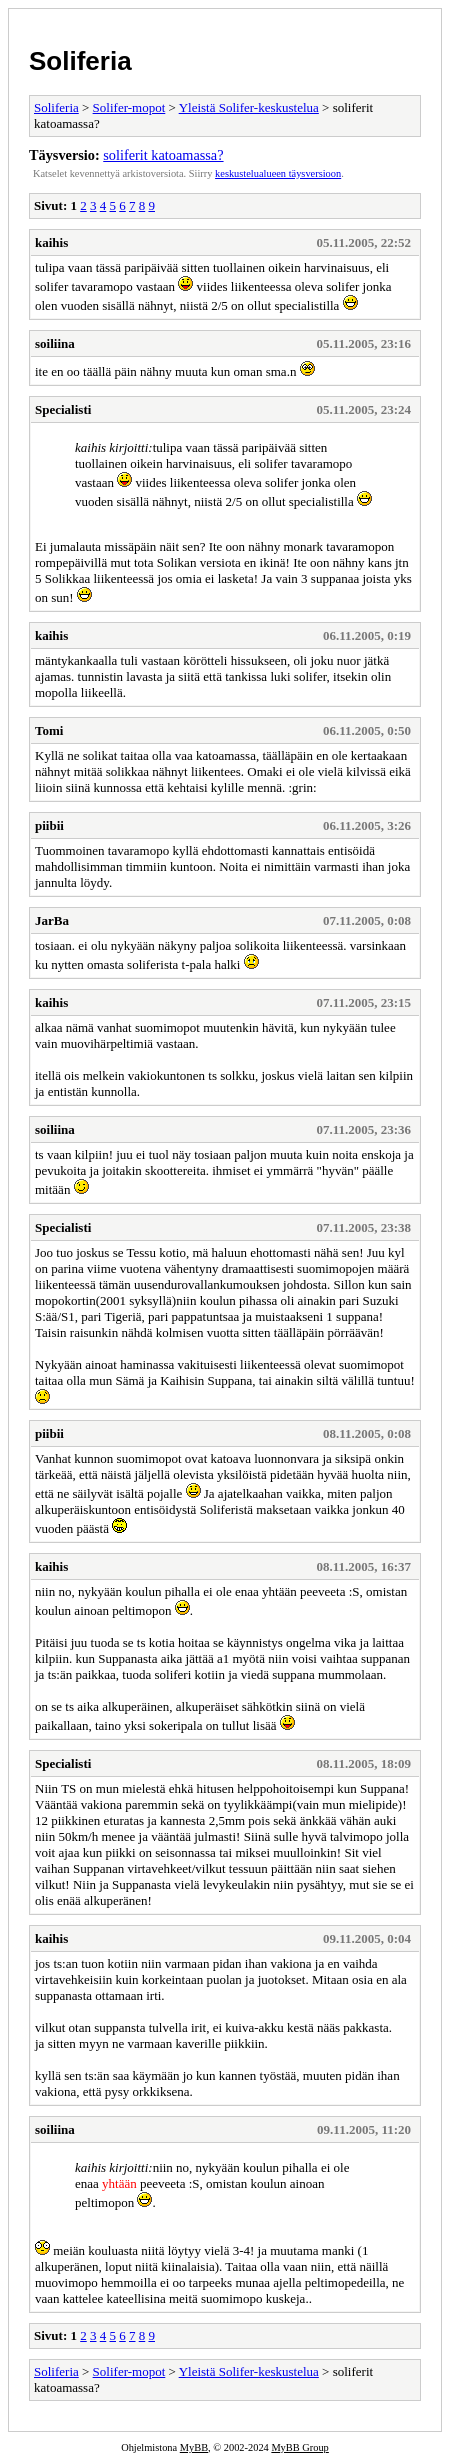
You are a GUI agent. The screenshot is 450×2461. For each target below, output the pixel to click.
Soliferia (80, 61)
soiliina (55, 343)
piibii (49, 825)
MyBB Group (299, 2447)
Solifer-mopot (129, 107)
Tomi (49, 730)
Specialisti (63, 409)
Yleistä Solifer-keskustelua (249, 107)
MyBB (194, 2447)
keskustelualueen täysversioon (278, 173)
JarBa (52, 920)
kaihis (51, 242)
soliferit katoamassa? (163, 155)
